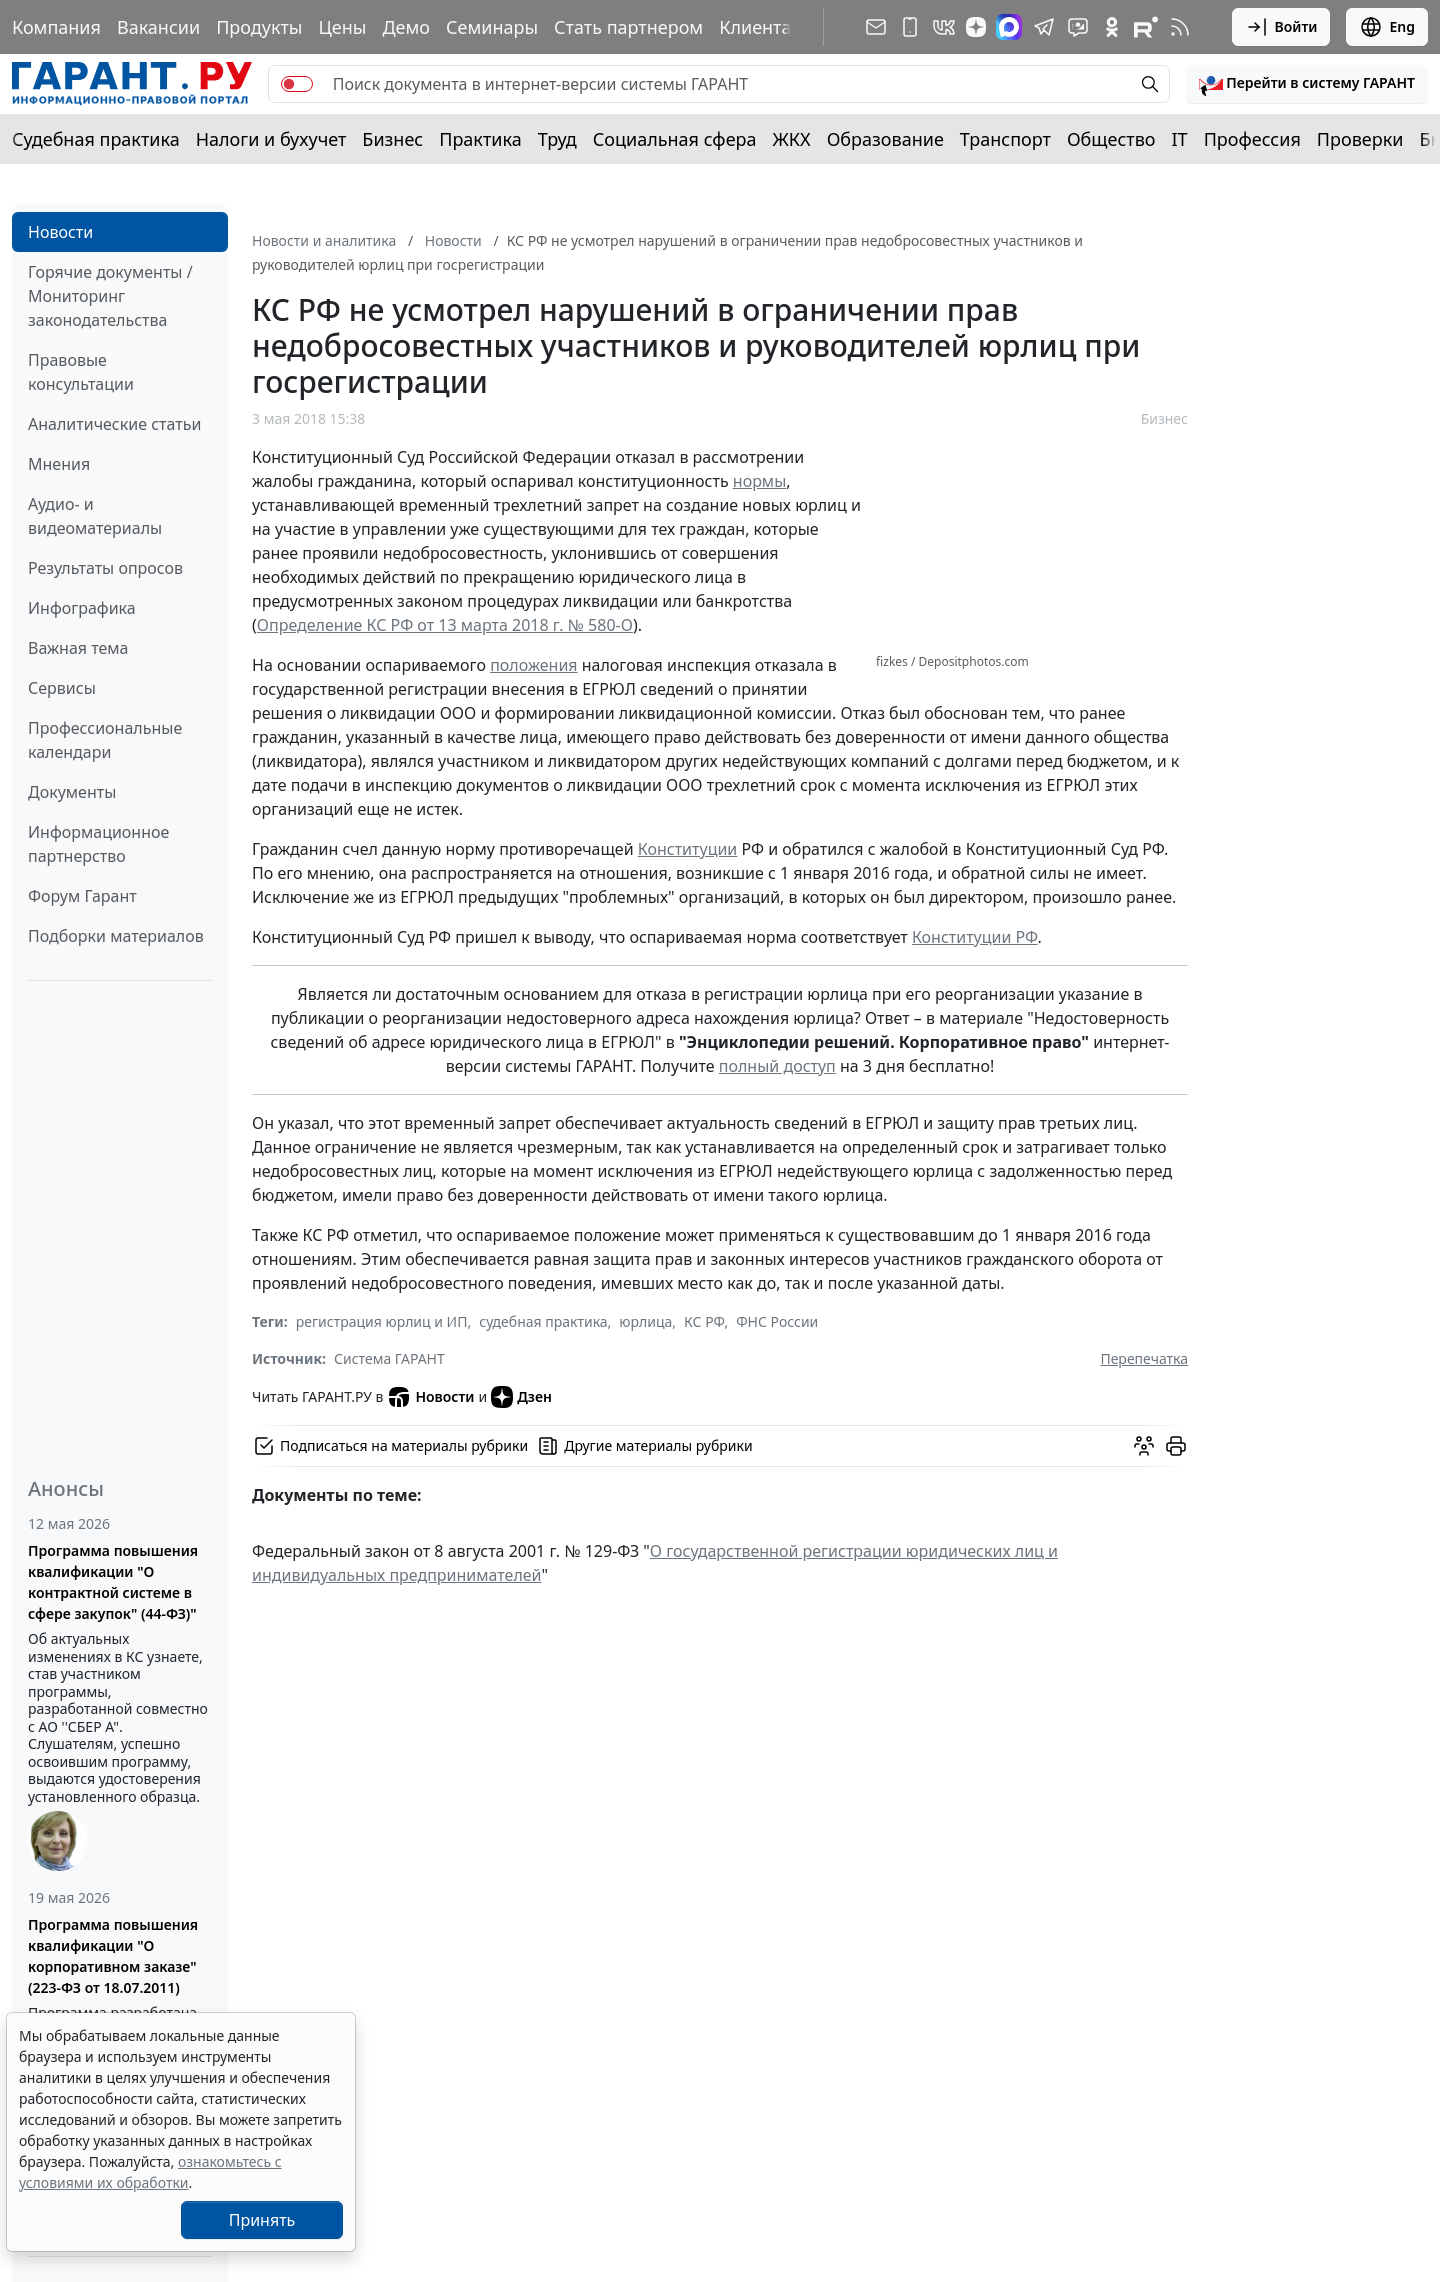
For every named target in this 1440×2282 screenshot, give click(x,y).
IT (1180, 139)
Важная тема (78, 648)
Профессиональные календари (105, 740)
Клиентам (762, 27)
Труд (557, 139)
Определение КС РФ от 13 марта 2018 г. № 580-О (445, 625)
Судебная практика (96, 139)
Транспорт (1005, 139)
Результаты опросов (105, 568)
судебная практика (543, 1321)
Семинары (492, 27)
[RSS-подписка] (1180, 27)
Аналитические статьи (114, 424)
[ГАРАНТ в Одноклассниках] (1112, 27)
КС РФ (704, 1321)
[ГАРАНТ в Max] (1009, 27)
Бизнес (392, 139)
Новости (60, 232)
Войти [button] (1281, 27)
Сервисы (62, 688)
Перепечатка (1144, 1358)
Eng (1387, 27)
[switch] (297, 84)
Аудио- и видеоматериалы (95, 516)
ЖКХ (792, 139)
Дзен (521, 1397)
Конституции (688, 849)
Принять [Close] (262, 2220)
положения (533, 665)
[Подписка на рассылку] (876, 27)
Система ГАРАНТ (389, 1358)
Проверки (1360, 139)
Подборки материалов (116, 936)
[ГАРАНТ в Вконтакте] (944, 27)
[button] (1307, 84)
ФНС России (777, 1321)
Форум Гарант (82, 896)
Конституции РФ (975, 937)
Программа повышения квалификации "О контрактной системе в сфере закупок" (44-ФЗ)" (113, 1582)
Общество (1111, 139)
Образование (885, 139)
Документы (72, 792)
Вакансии (158, 27)
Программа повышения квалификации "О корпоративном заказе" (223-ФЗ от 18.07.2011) (113, 1956)
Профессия (1252, 139)
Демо (406, 27)
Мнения (59, 464)
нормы (760, 481)
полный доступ (777, 1066)
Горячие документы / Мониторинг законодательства (110, 296)
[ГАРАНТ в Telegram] (1044, 27)
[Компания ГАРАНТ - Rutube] (1146, 27)
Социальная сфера (675, 139)
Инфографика (82, 608)
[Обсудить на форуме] (1144, 1446)
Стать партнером (628, 27)
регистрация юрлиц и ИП (382, 1321)
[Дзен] (976, 27)
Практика (480, 139)
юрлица (645, 1321)
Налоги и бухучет (271, 139)
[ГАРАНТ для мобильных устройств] (910, 27)
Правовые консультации (81, 372)
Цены (342, 27)
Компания (56, 27)
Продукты (259, 27)
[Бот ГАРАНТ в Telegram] (1078, 27)
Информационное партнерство (98, 844)
